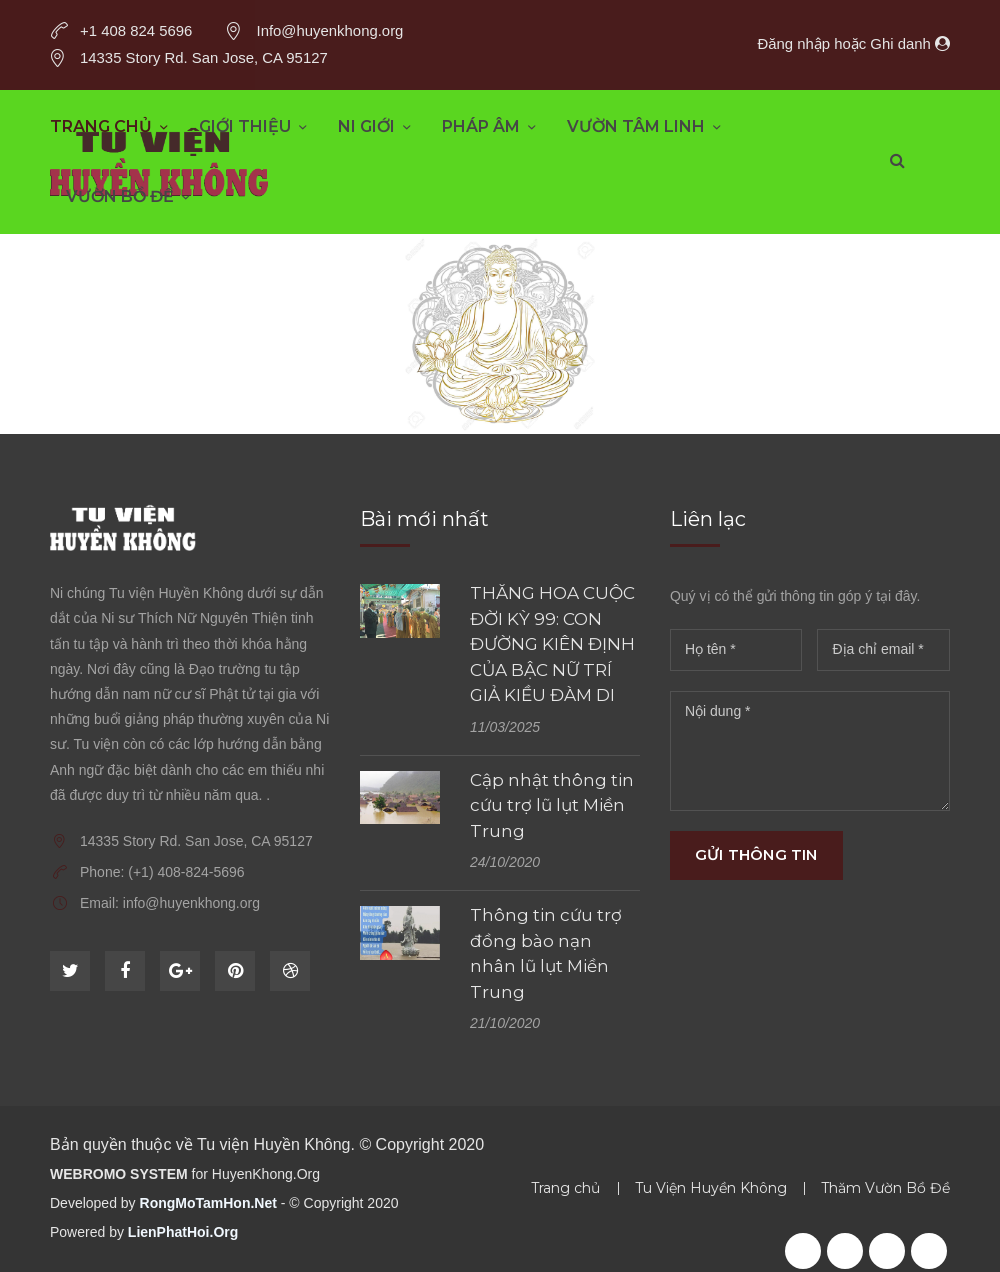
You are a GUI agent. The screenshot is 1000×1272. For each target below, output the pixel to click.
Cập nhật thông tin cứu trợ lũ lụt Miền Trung (552, 805)
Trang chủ (101, 126)
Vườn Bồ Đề (120, 196)
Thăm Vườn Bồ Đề (885, 1188)
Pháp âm (481, 126)
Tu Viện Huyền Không (711, 1188)
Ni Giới (366, 126)
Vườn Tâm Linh (636, 126)
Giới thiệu (245, 126)
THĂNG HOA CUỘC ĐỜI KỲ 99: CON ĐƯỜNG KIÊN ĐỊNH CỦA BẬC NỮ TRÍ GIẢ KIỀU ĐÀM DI (552, 644)
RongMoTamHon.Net (208, 1203)
